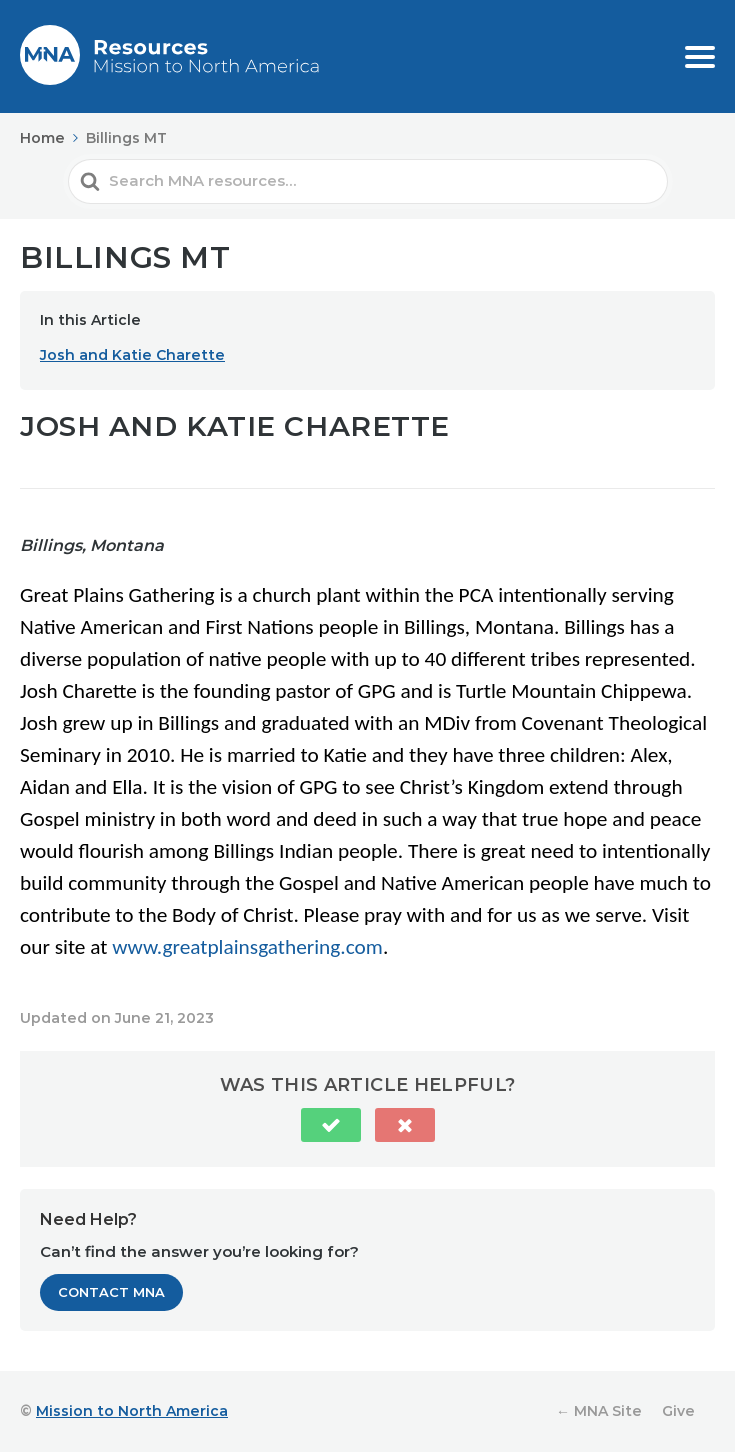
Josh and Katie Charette (132, 355)
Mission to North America (132, 1411)
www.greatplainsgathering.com (247, 947)
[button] (331, 1125)
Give (678, 1411)
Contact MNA (111, 1292)
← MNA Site (599, 1411)
